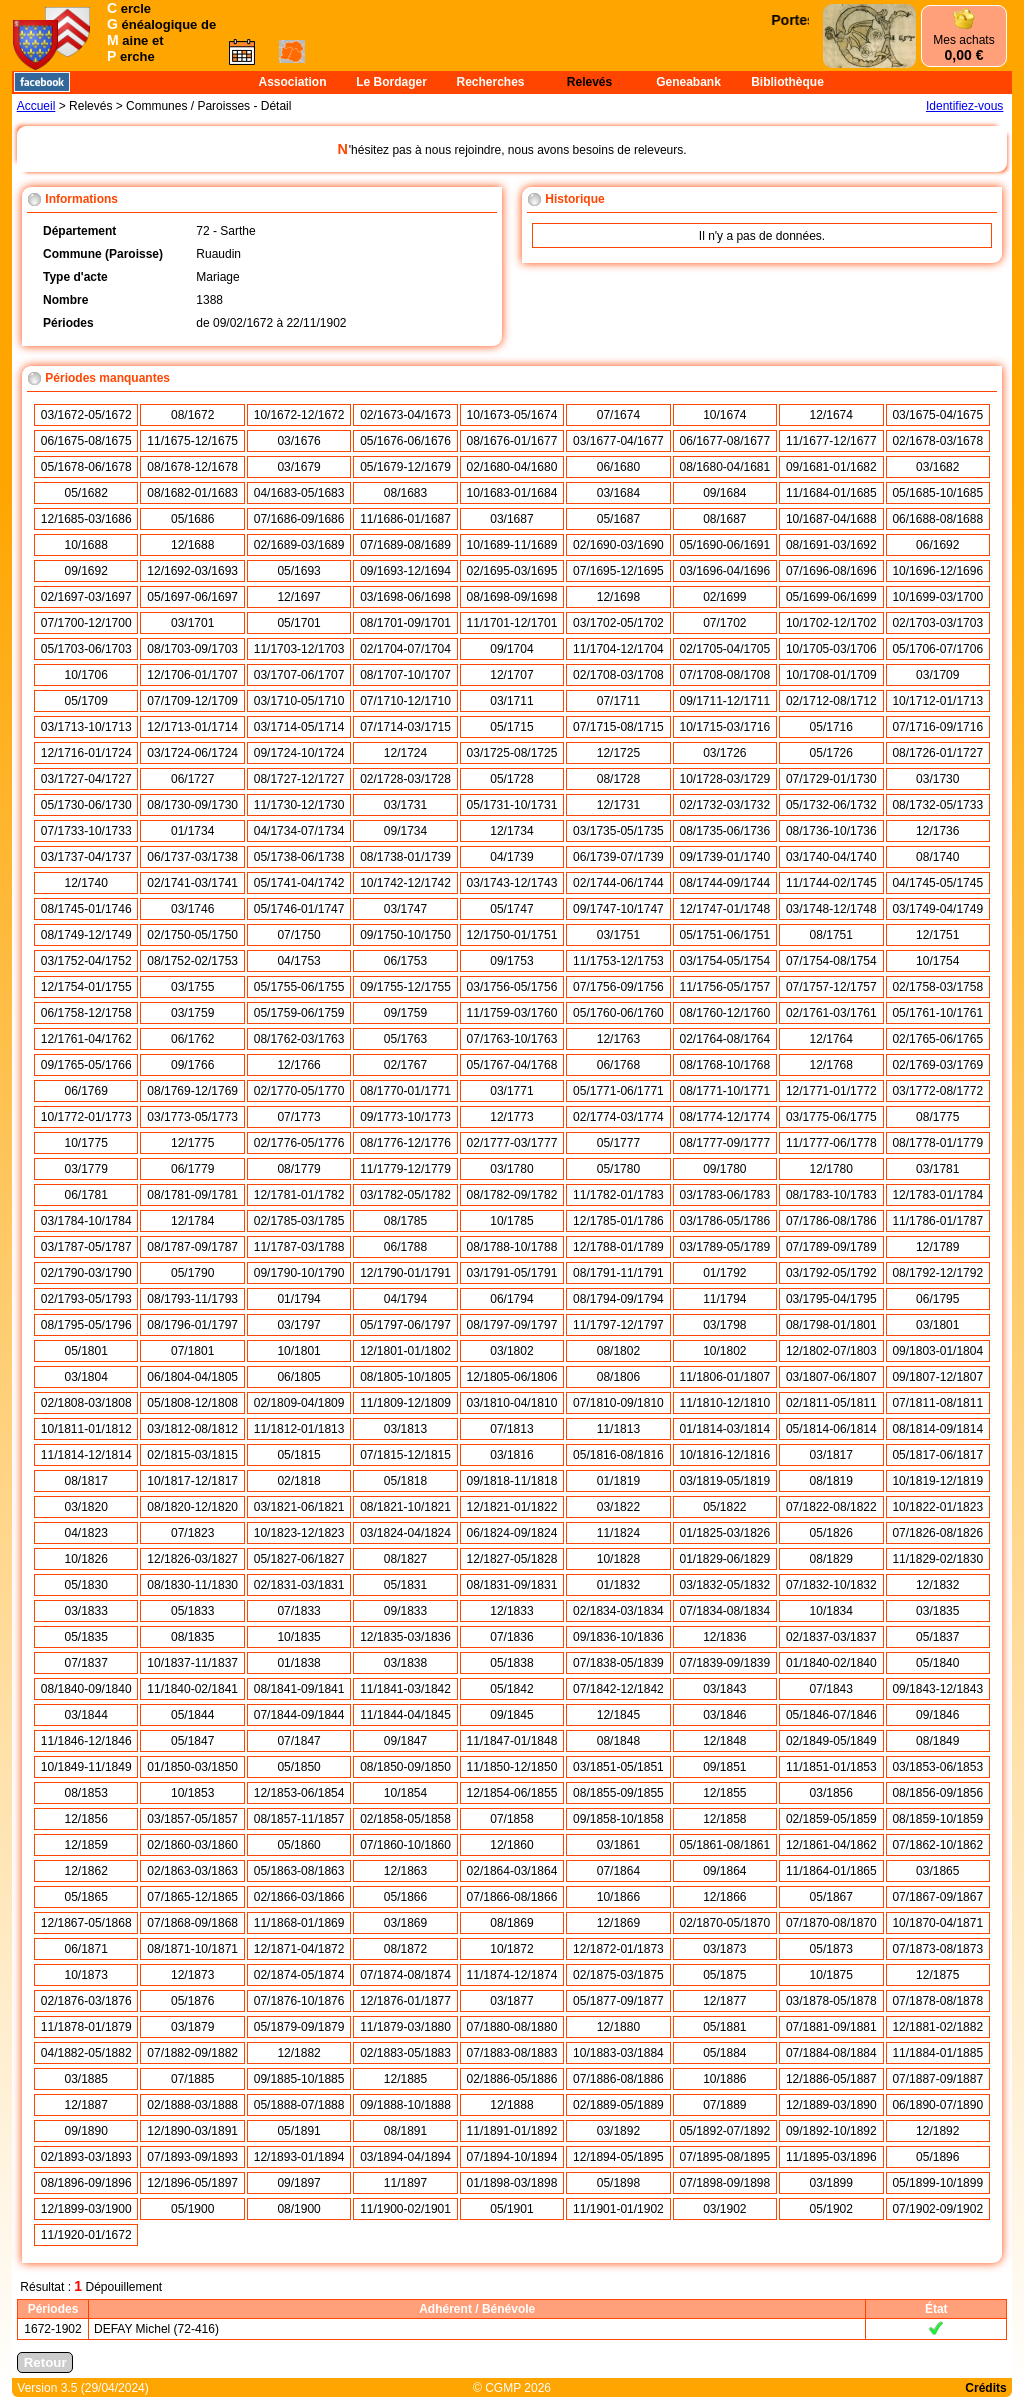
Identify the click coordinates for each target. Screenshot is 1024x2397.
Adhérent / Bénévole (477, 2309)
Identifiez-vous (964, 106)
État (936, 2309)
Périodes (53, 2309)
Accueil (36, 106)
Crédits (985, 2388)
